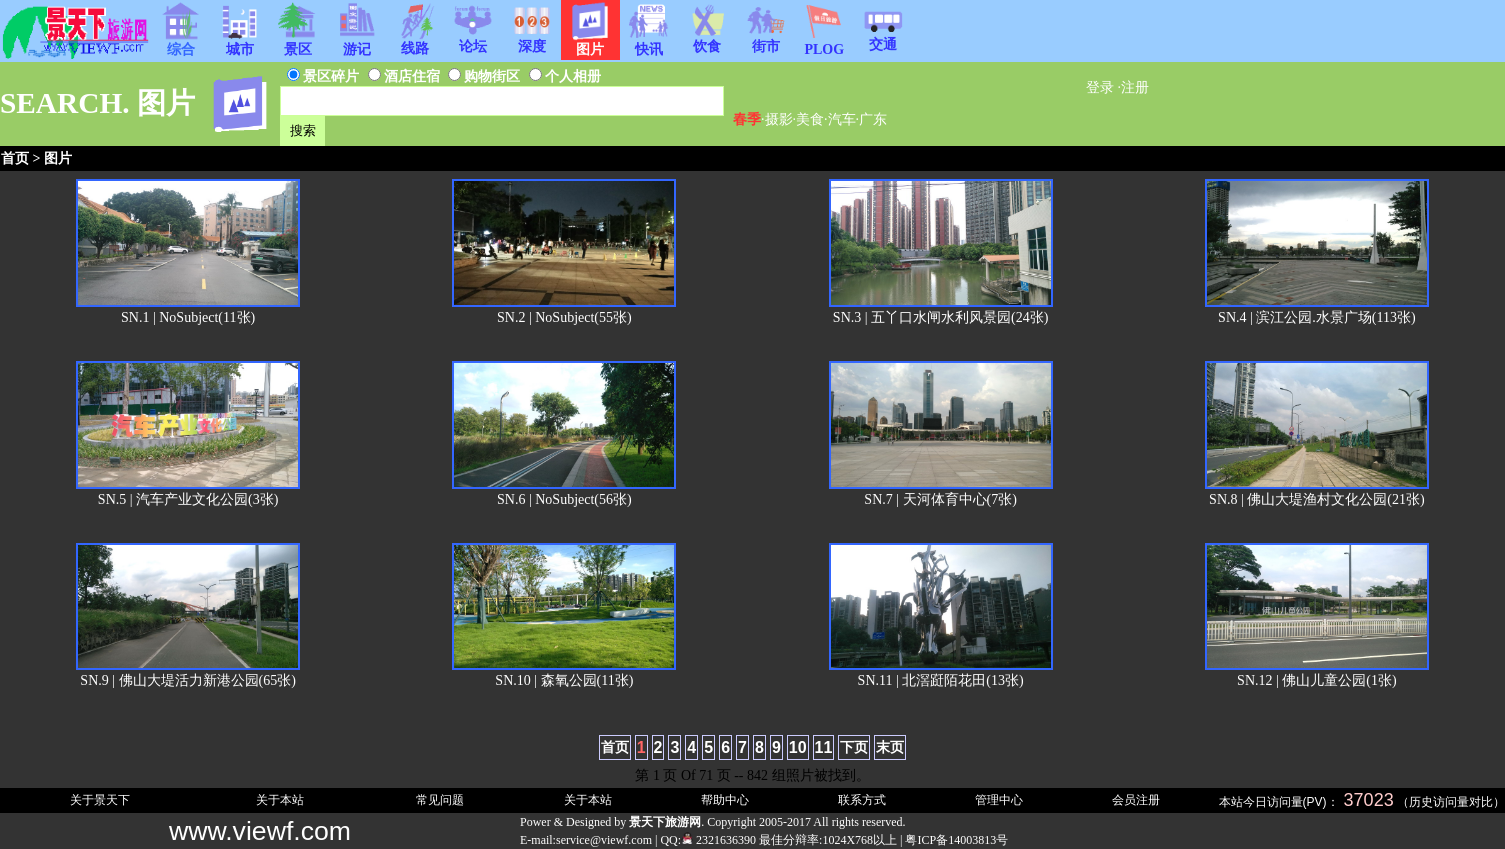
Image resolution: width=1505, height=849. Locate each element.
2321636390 (718, 840)
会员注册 (1136, 800)
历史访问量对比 (1451, 802)
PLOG (824, 43)
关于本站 (280, 800)
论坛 (473, 40)
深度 (532, 40)
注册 (1135, 87)
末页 (890, 747)
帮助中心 (725, 800)
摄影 (779, 119)
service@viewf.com (604, 840)
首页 (15, 158)
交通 (883, 38)
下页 (854, 747)
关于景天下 (100, 800)
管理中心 (999, 800)
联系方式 (862, 800)
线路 (415, 42)
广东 (873, 119)
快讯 (649, 43)
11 (824, 747)
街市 (766, 40)
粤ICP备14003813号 (956, 840)
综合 (181, 43)
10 (798, 747)
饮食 (707, 40)
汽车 (842, 119)
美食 (810, 119)
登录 (1100, 87)
